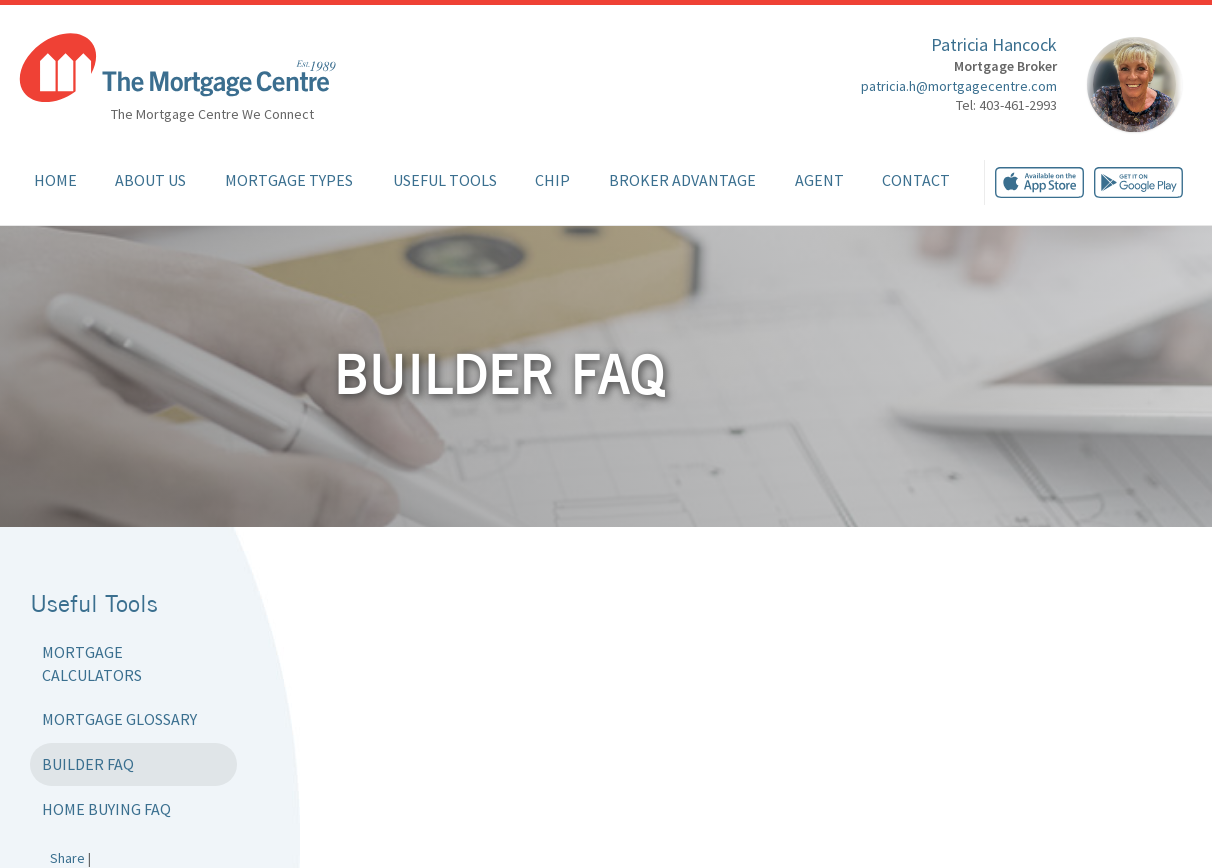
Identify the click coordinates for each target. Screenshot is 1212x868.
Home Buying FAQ (106, 809)
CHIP (552, 180)
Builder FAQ (88, 764)
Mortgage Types (289, 180)
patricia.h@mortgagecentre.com (959, 86)
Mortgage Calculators (92, 663)
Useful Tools (445, 180)
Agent (819, 180)
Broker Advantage (682, 180)
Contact (916, 180)
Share (67, 858)
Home (55, 180)
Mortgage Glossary (119, 719)
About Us (150, 180)
